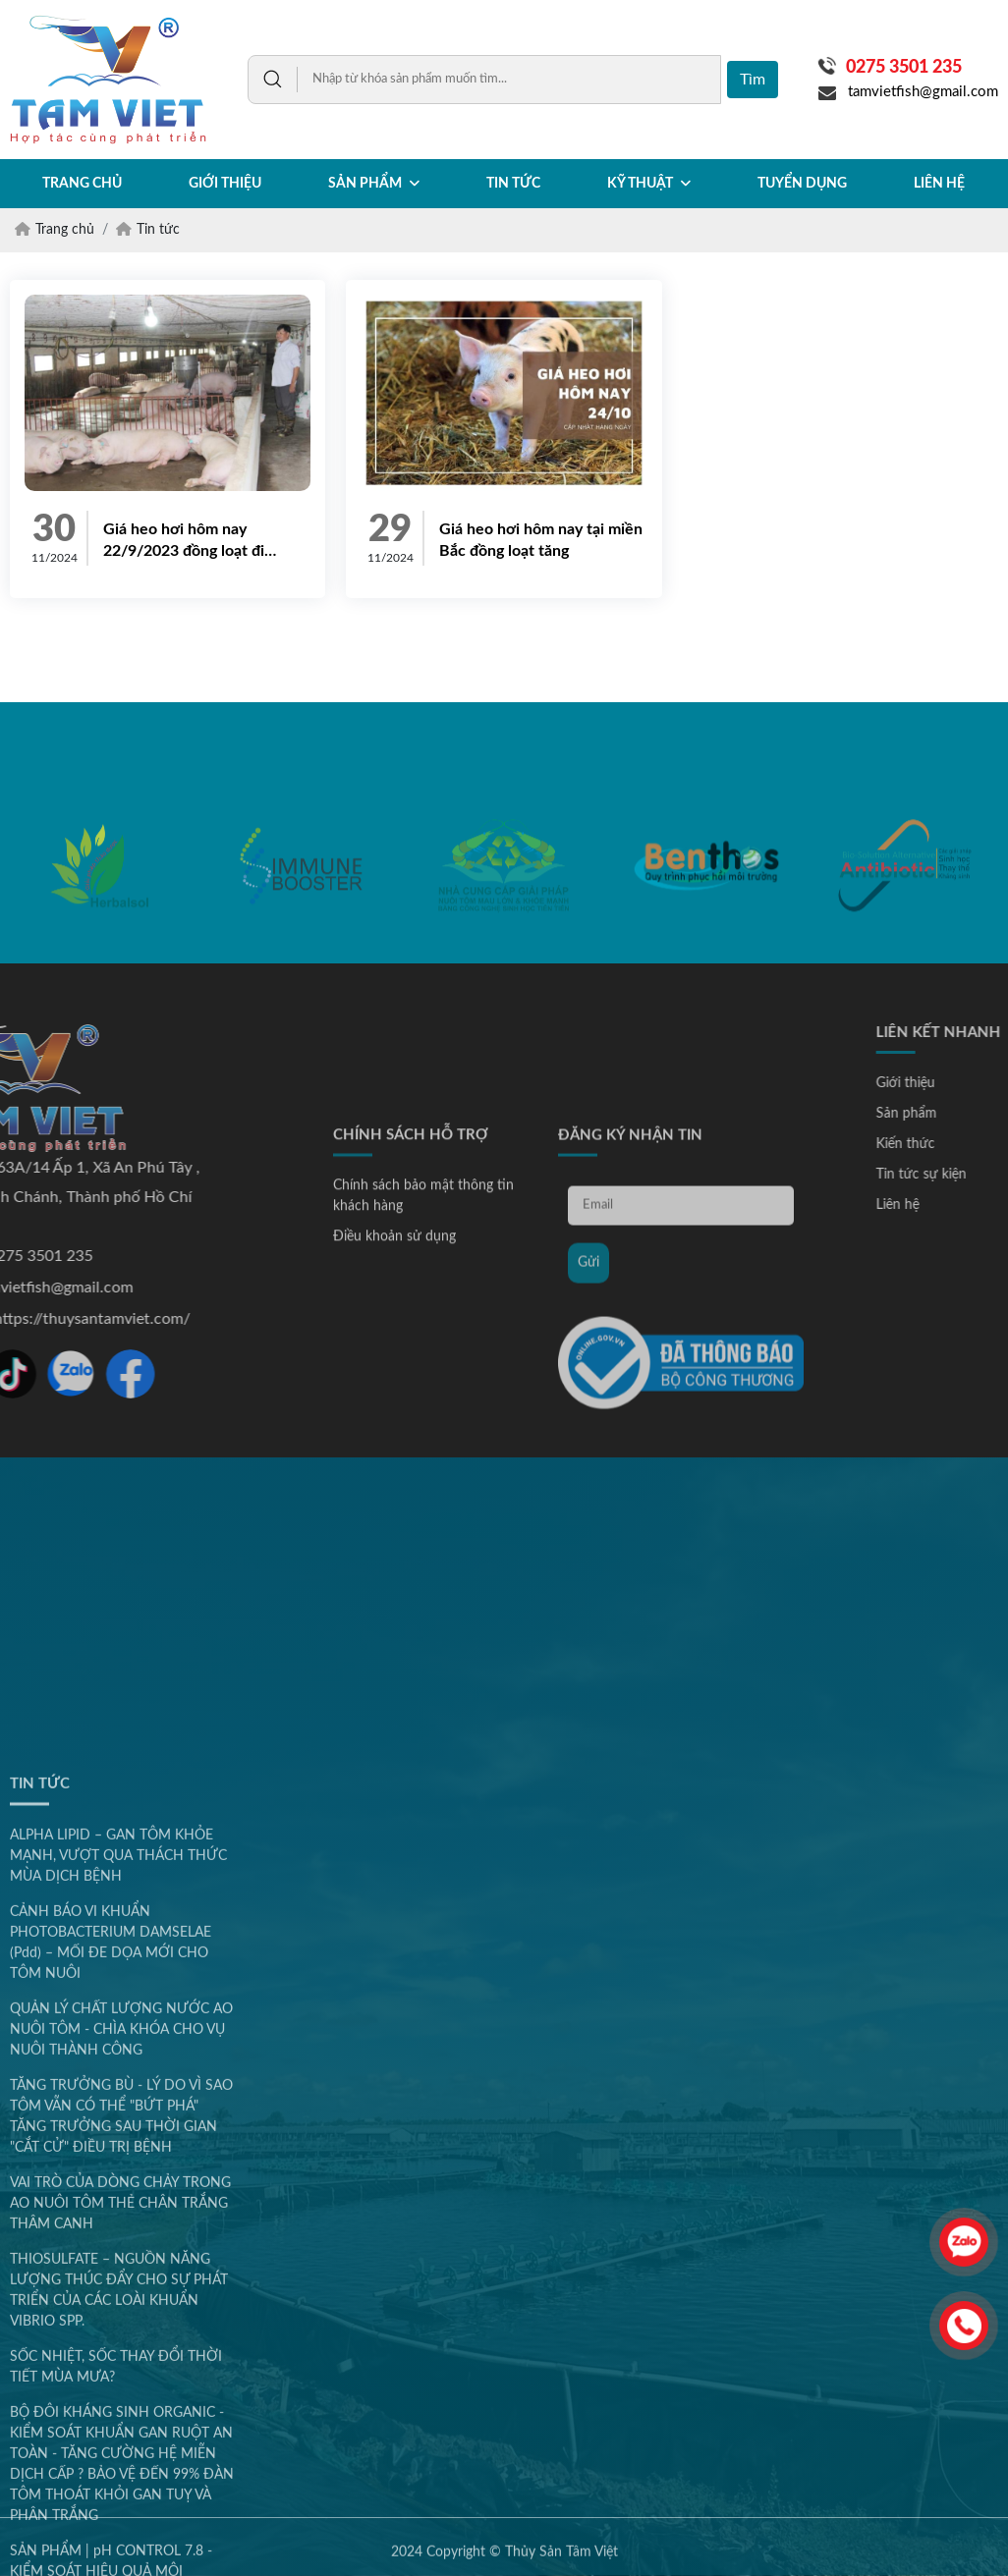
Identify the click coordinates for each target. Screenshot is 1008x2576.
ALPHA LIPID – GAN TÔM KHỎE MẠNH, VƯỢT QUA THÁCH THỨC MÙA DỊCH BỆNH (118, 2332)
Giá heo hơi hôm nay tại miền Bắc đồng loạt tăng (541, 540)
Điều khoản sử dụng (394, 1428)
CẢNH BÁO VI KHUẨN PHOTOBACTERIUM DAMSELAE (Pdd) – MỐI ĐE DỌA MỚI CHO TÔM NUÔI (110, 2419)
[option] (99, 928)
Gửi (588, 1453)
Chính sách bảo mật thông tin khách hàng (423, 1387)
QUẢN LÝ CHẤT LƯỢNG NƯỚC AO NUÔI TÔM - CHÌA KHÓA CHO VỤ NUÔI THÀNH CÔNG (121, 2506)
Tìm (752, 79)
